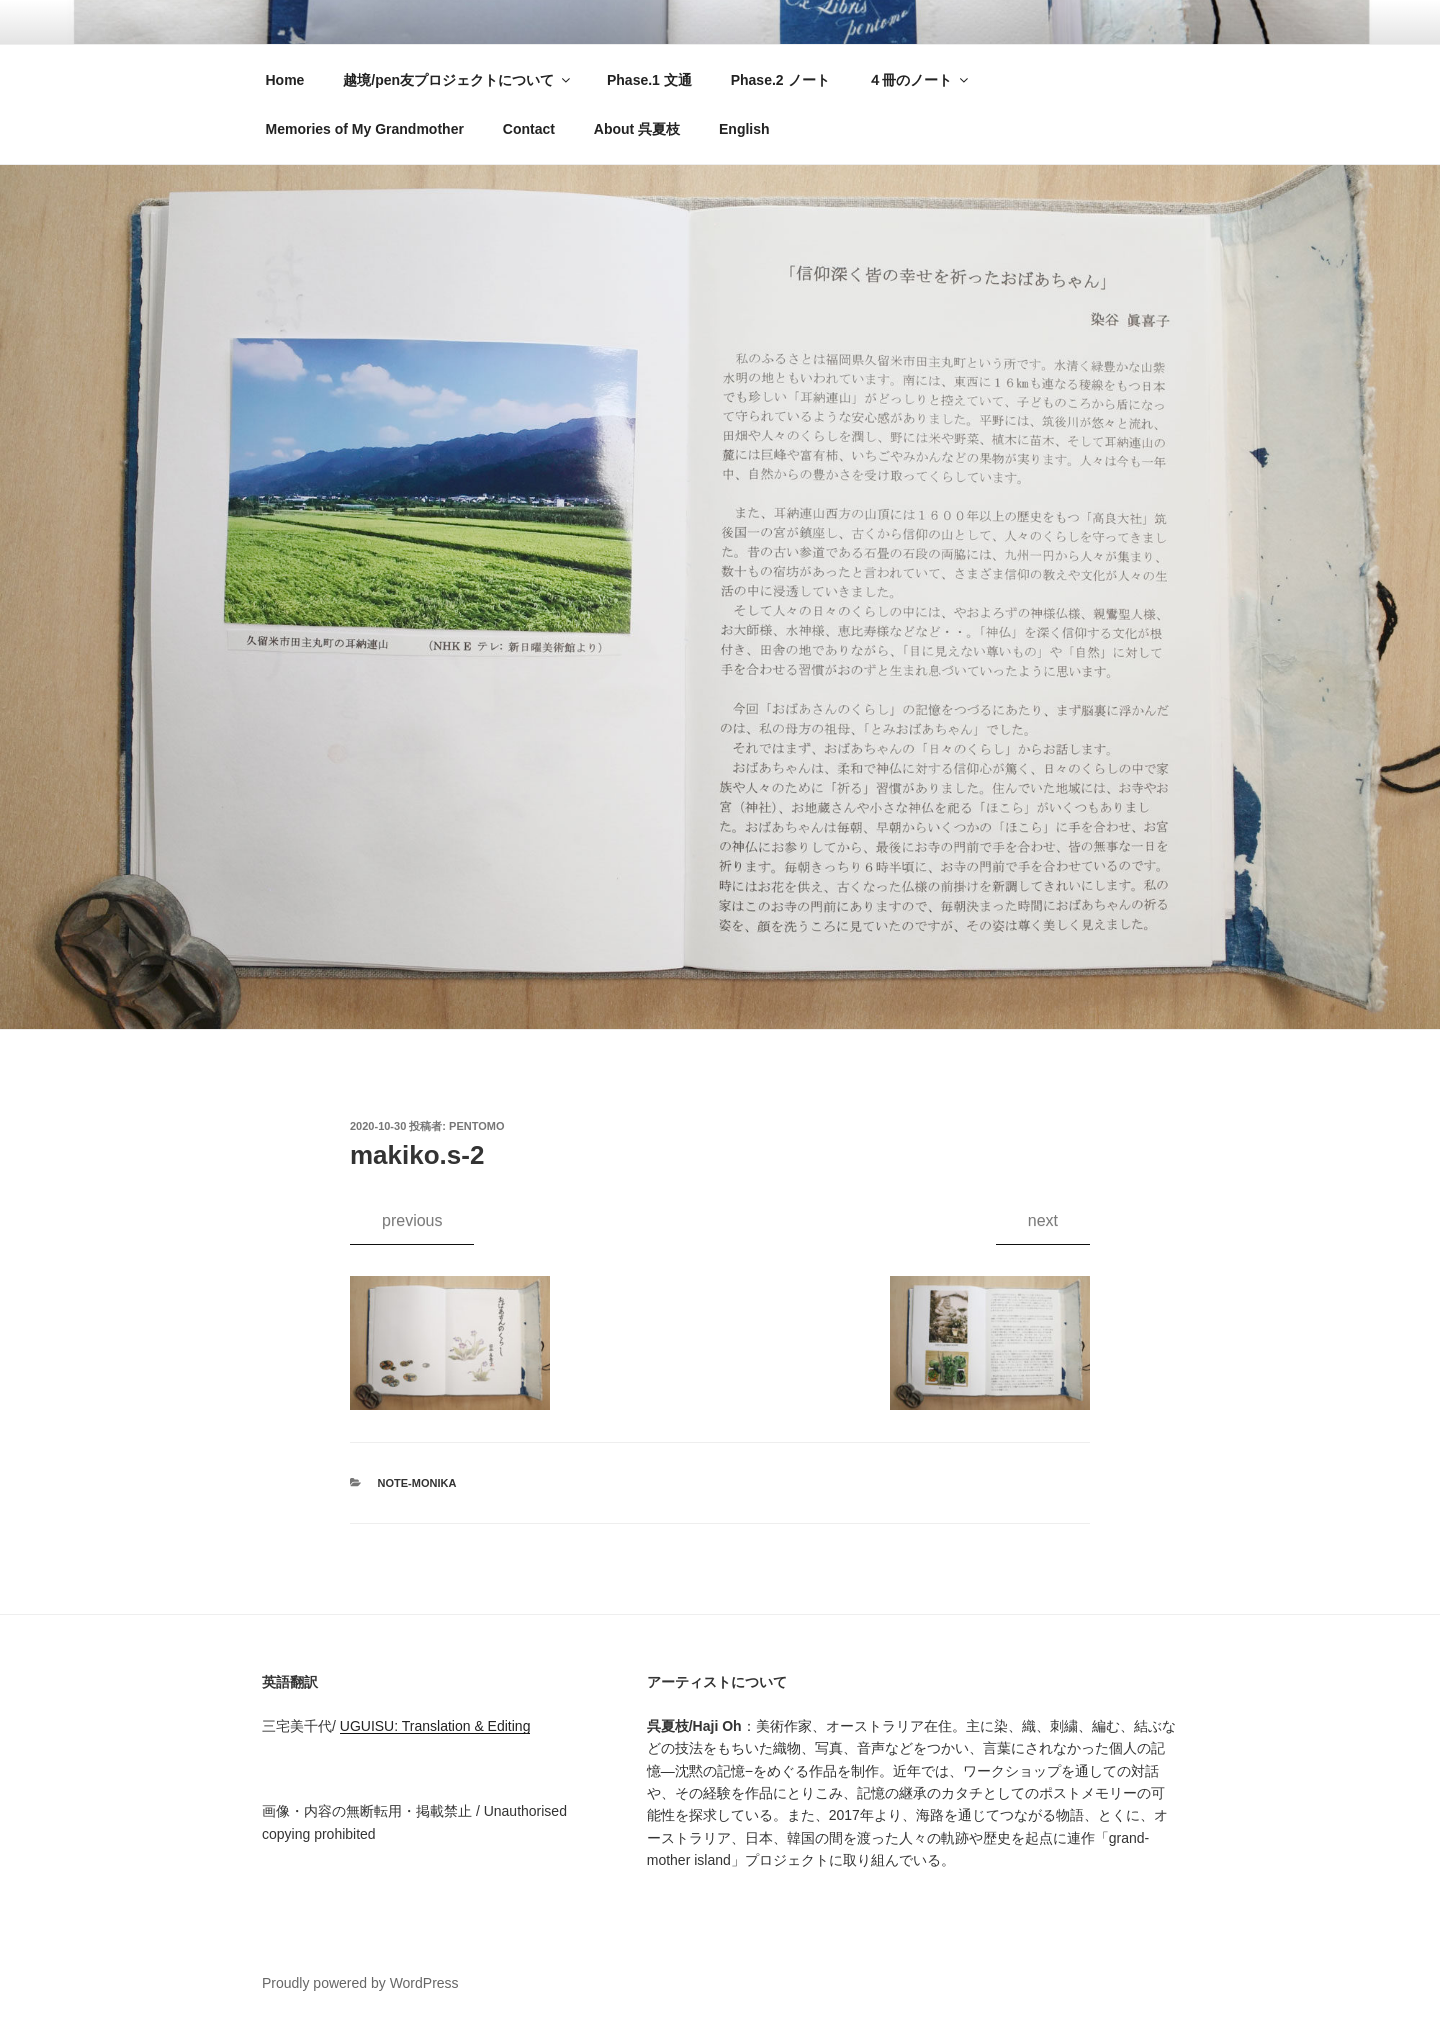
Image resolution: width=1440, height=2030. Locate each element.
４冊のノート (919, 80)
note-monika (417, 1483)
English (744, 129)
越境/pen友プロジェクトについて (458, 80)
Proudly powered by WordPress (360, 1983)
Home (285, 80)
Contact (529, 129)
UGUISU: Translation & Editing (435, 1726)
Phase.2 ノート (780, 80)
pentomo (476, 1126)
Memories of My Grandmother (365, 129)
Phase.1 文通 (649, 80)
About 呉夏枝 (637, 129)
